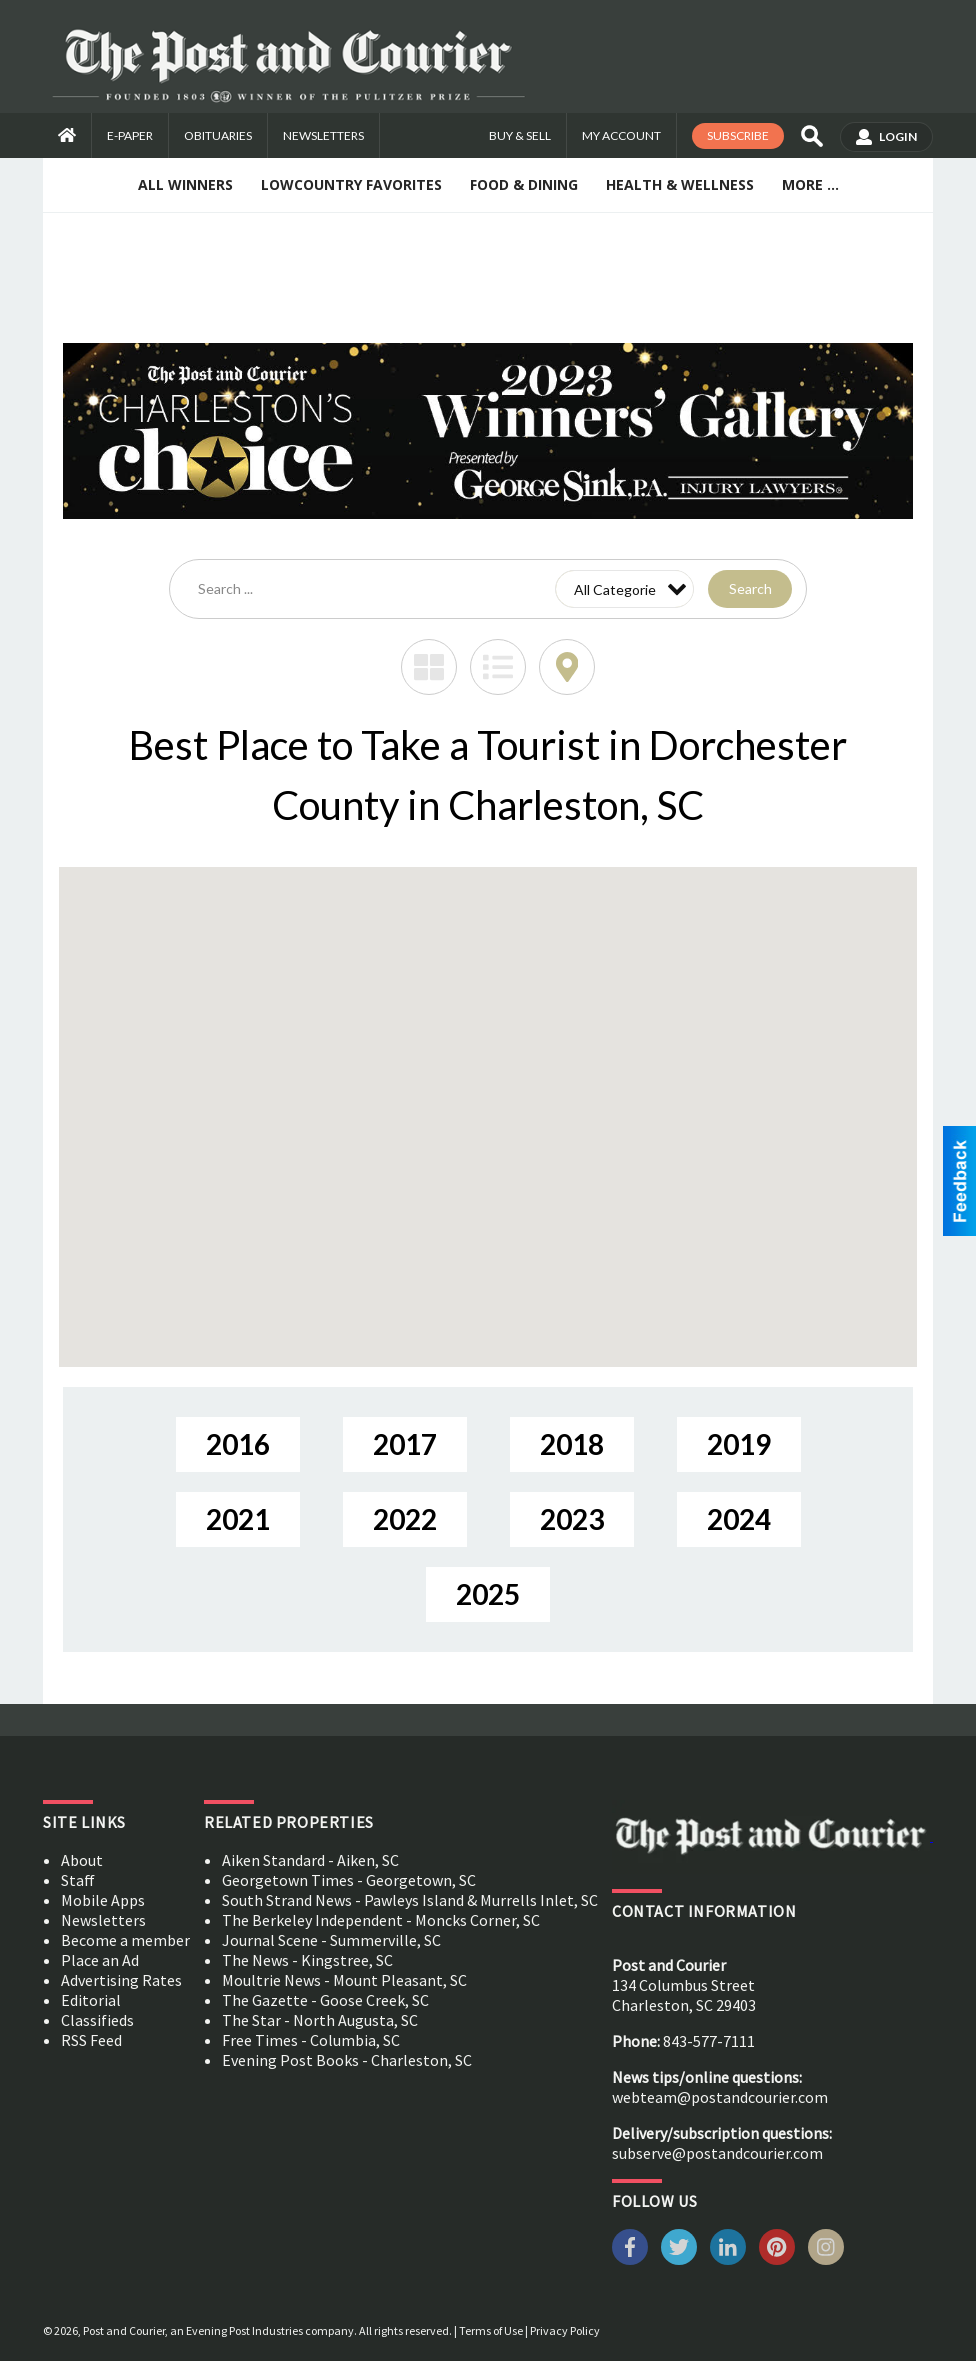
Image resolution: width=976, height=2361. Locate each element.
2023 (572, 1519)
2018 (572, 1444)
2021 (238, 1519)
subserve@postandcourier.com (717, 2153)
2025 (488, 1594)
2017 (405, 1444)
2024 (739, 1519)
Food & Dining (524, 184)
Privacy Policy (565, 2330)
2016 (238, 1444)
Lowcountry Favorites (351, 184)
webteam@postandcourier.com (720, 2097)
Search (750, 588)
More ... (810, 184)
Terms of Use (491, 2330)
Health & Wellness (680, 184)
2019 (739, 1444)
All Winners (185, 184)
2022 (405, 1519)
